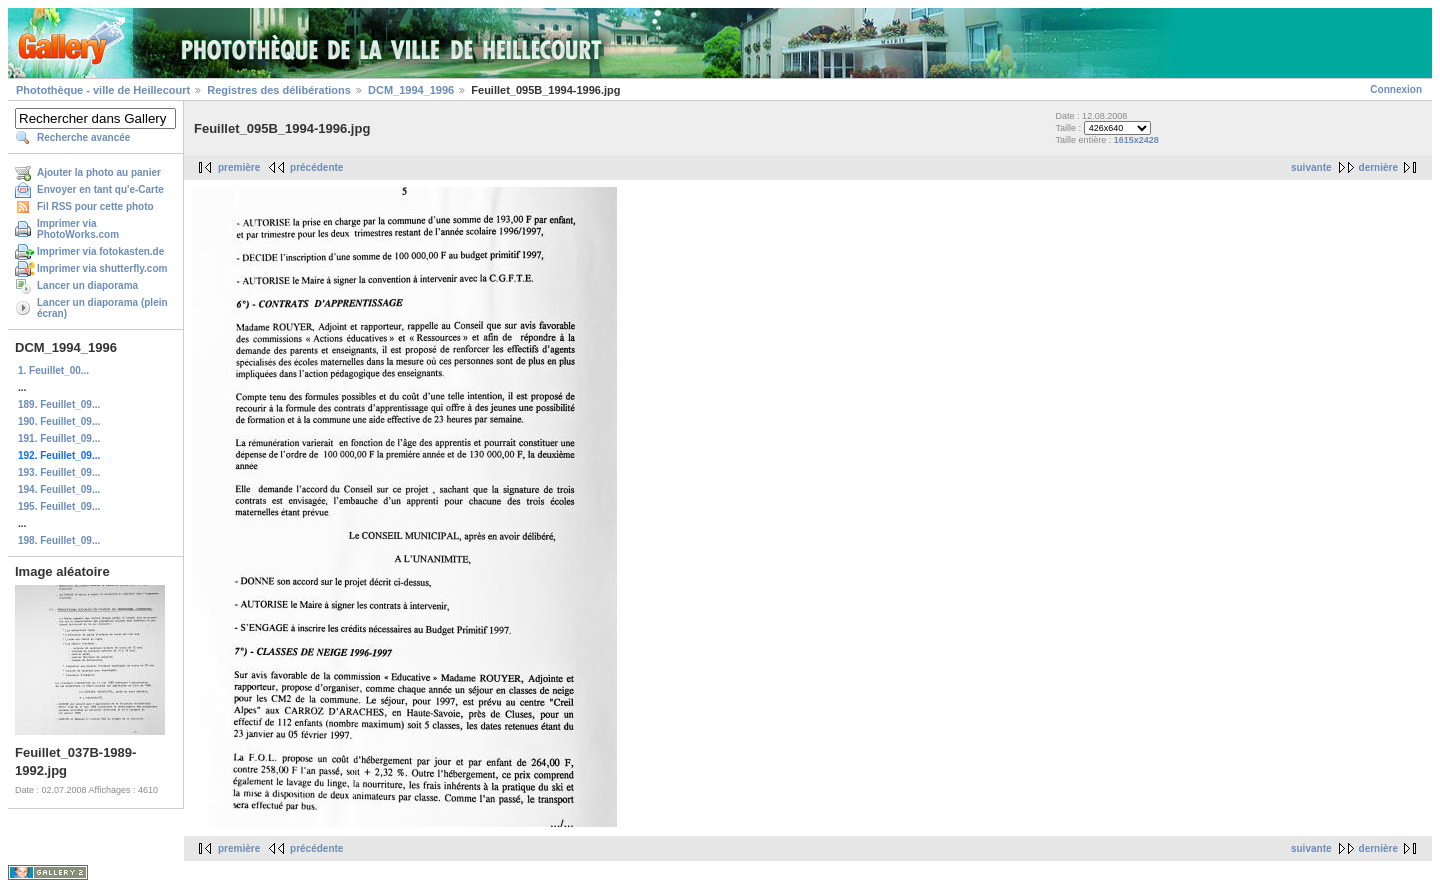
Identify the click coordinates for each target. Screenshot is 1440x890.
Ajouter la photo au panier (99, 172)
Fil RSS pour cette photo (95, 206)
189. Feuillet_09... (59, 404)
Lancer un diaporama (87, 285)
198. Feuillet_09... (59, 540)
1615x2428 (1136, 140)
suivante (1311, 167)
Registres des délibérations (279, 90)
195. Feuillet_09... (59, 506)
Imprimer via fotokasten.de (100, 251)
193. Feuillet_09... (59, 472)
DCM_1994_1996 (411, 90)
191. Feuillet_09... (59, 438)
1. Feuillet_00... (53, 370)
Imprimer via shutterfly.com (102, 268)
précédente (316, 167)
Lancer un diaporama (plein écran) (102, 308)
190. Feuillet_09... (59, 421)
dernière (1378, 167)
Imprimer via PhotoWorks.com (78, 229)
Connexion (1396, 89)
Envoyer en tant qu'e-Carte (100, 189)
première (239, 167)
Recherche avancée (83, 137)
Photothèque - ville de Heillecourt (103, 90)
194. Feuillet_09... (59, 489)
